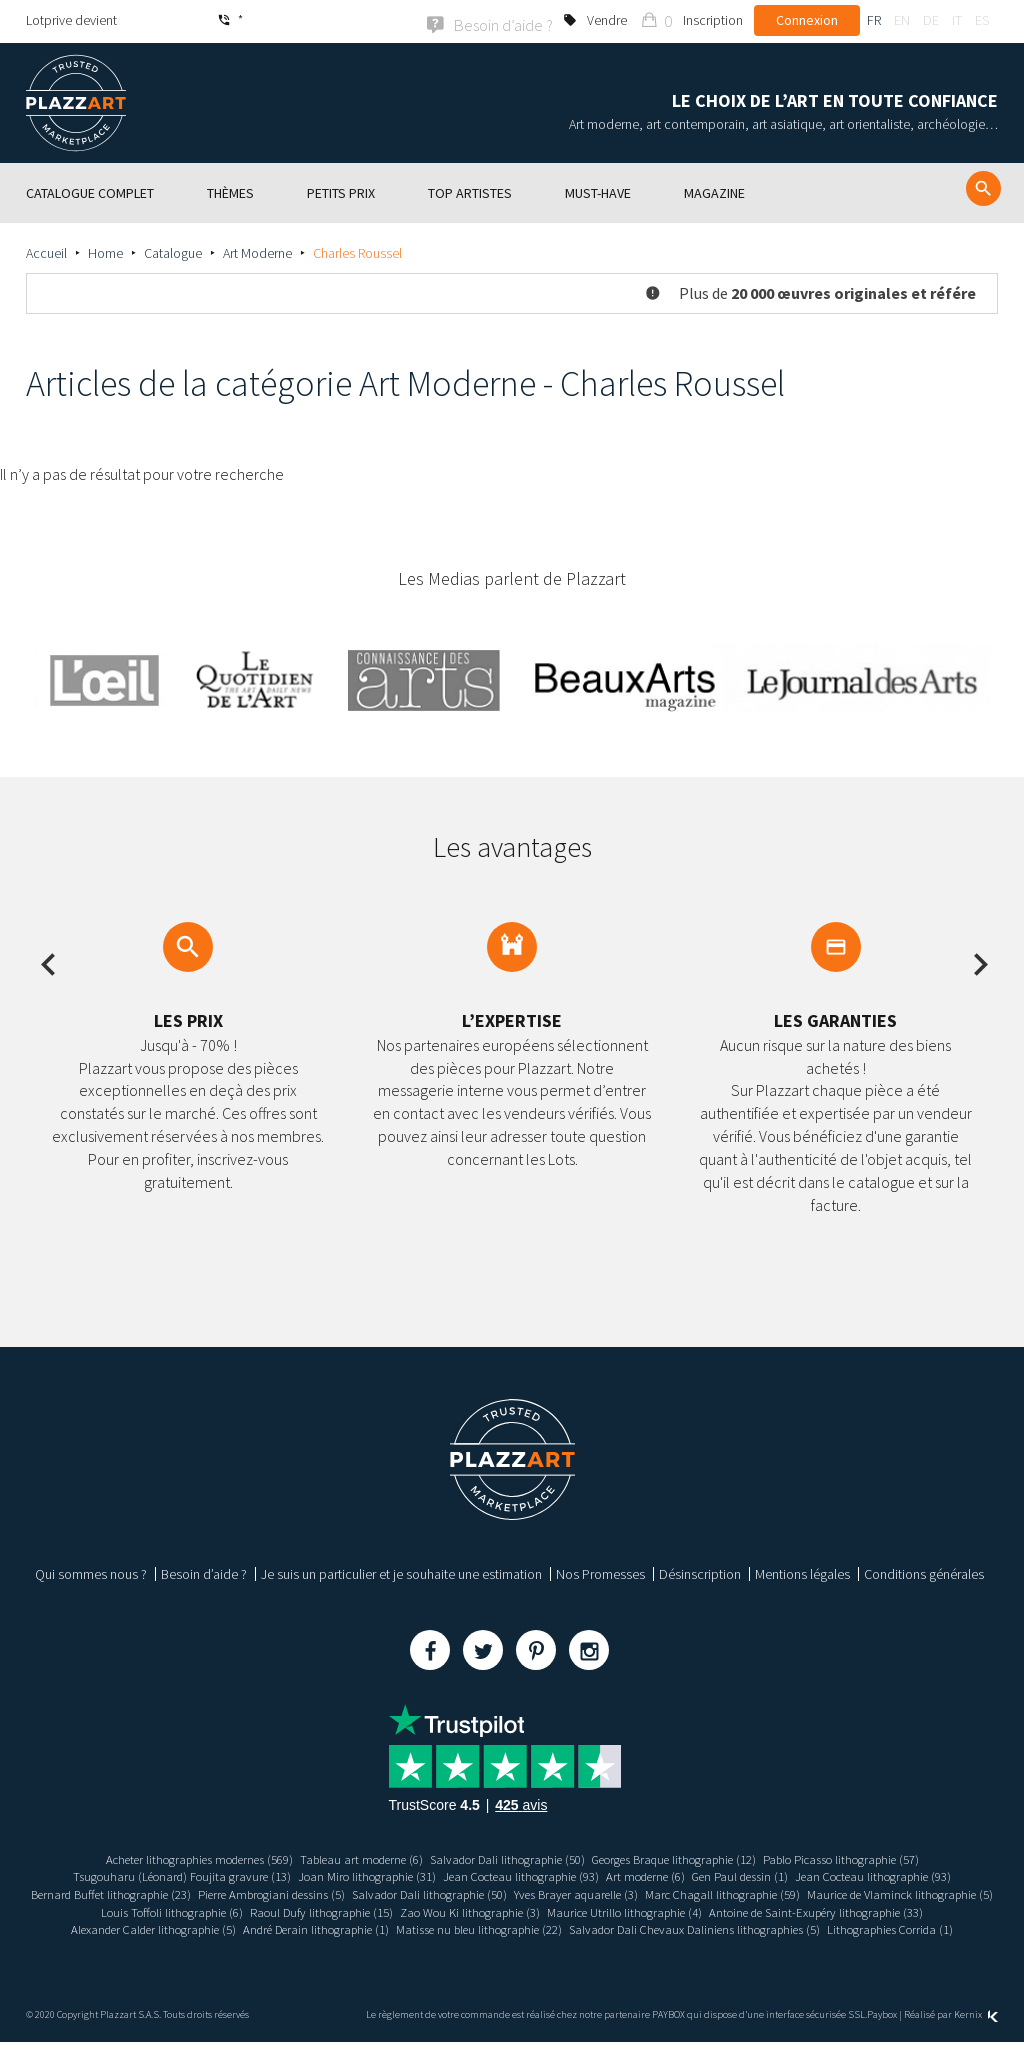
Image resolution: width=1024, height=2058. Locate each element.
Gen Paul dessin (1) (761, 1875)
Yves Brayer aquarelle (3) (691, 1892)
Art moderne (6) (656, 1875)
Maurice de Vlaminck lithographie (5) (178, 1910)
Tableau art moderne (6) (344, 1857)
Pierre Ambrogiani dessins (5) (354, 1892)
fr (874, 20)
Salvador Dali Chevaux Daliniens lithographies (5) (439, 1945)
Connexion (807, 20)
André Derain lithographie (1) (635, 1927)
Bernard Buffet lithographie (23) (176, 1892)
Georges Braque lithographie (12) (691, 1857)
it (957, 20)
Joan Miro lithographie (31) (348, 1875)
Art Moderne (257, 251)
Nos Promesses (600, 1572)
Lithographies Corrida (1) (654, 1945)
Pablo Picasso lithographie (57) (880, 1857)
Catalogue (173, 251)
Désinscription (700, 1572)
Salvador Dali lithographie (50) (504, 1857)
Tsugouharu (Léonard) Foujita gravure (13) (147, 1875)
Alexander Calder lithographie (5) (454, 1927)
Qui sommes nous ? (91, 1572)
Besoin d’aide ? (204, 1572)
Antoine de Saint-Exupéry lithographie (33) (236, 1927)
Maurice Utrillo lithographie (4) (863, 1910)
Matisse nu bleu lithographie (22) (815, 1927)
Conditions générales (924, 1572)
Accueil (46, 251)
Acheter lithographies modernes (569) (162, 1857)
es (982, 20)
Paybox (882, 2030)
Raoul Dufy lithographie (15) (530, 1910)
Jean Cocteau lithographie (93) (518, 1875)
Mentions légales (802, 1572)
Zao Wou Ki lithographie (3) (693, 1910)
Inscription (713, 20)
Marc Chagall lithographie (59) (852, 1892)
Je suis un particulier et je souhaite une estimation (401, 1572)
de (931, 20)
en (902, 20)
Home (105, 251)
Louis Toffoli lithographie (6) (366, 1910)
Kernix (976, 2030)
